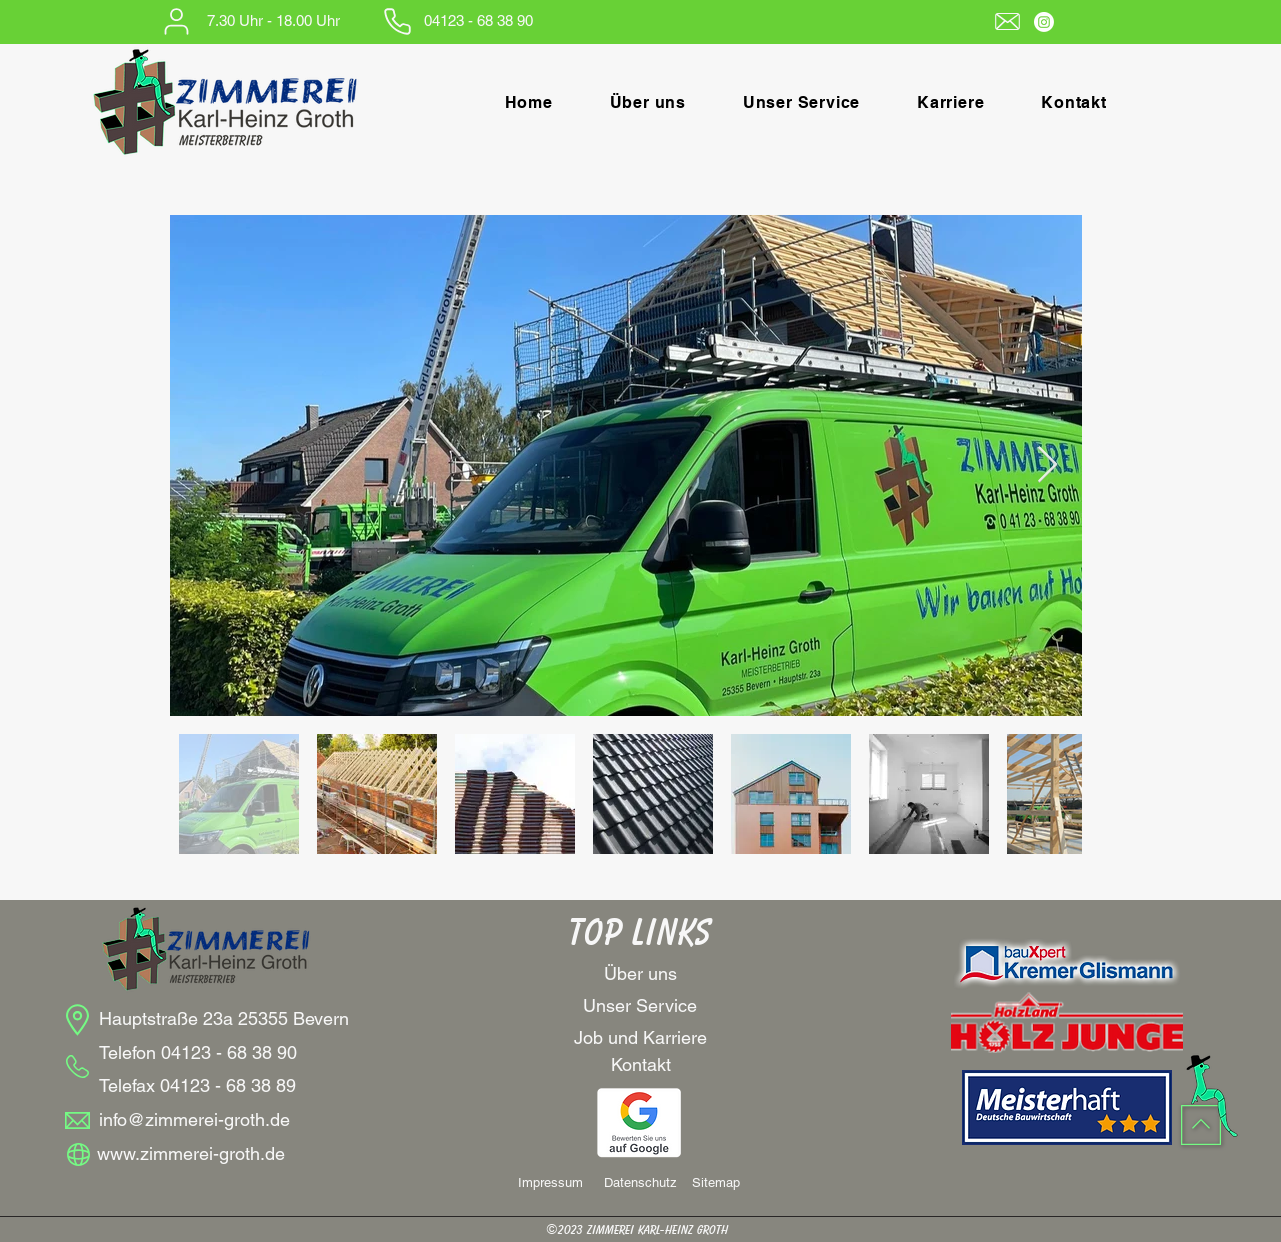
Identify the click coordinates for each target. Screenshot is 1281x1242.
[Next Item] (1047, 465)
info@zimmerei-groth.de (194, 1119)
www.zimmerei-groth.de (191, 1153)
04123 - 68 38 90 (229, 1052)
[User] (177, 21)
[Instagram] (1044, 22)
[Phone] (397, 21)
